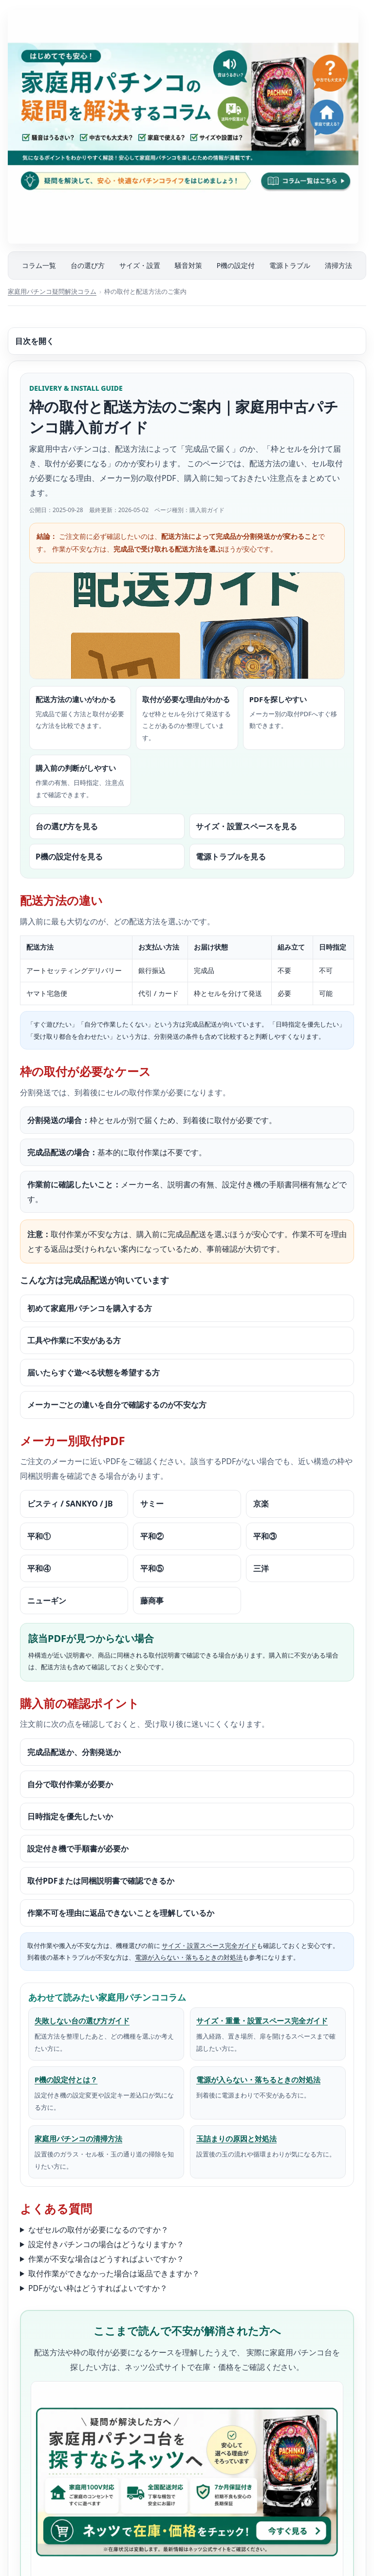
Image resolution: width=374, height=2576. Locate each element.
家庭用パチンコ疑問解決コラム (52, 291)
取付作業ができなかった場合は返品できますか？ (114, 2273)
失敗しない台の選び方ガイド (82, 2020)
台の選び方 (88, 265)
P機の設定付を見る (69, 856)
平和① (39, 1536)
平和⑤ (152, 1568)
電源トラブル (289, 265)
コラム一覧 (39, 265)
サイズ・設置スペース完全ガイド (209, 1945)
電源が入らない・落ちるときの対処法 (189, 1957)
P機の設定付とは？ (66, 2079)
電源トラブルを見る (231, 856)
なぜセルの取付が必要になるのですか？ (98, 2229)
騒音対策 (188, 265)
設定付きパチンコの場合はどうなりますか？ (106, 2244)
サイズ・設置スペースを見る (246, 826)
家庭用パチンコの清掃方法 (78, 2138)
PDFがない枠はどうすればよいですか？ (98, 2288)
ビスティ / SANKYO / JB (70, 1503)
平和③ (265, 1536)
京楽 (261, 1503)
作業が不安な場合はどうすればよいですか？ (106, 2258)
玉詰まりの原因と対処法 (236, 2138)
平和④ (39, 1568)
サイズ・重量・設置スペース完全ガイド (262, 2020)
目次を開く (34, 341)
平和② (152, 1536)
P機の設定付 (236, 265)
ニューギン (46, 1600)
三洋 (261, 1568)
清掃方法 (338, 265)
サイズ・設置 (139, 265)
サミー (152, 1503)
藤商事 (152, 1600)
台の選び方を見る (67, 826)
